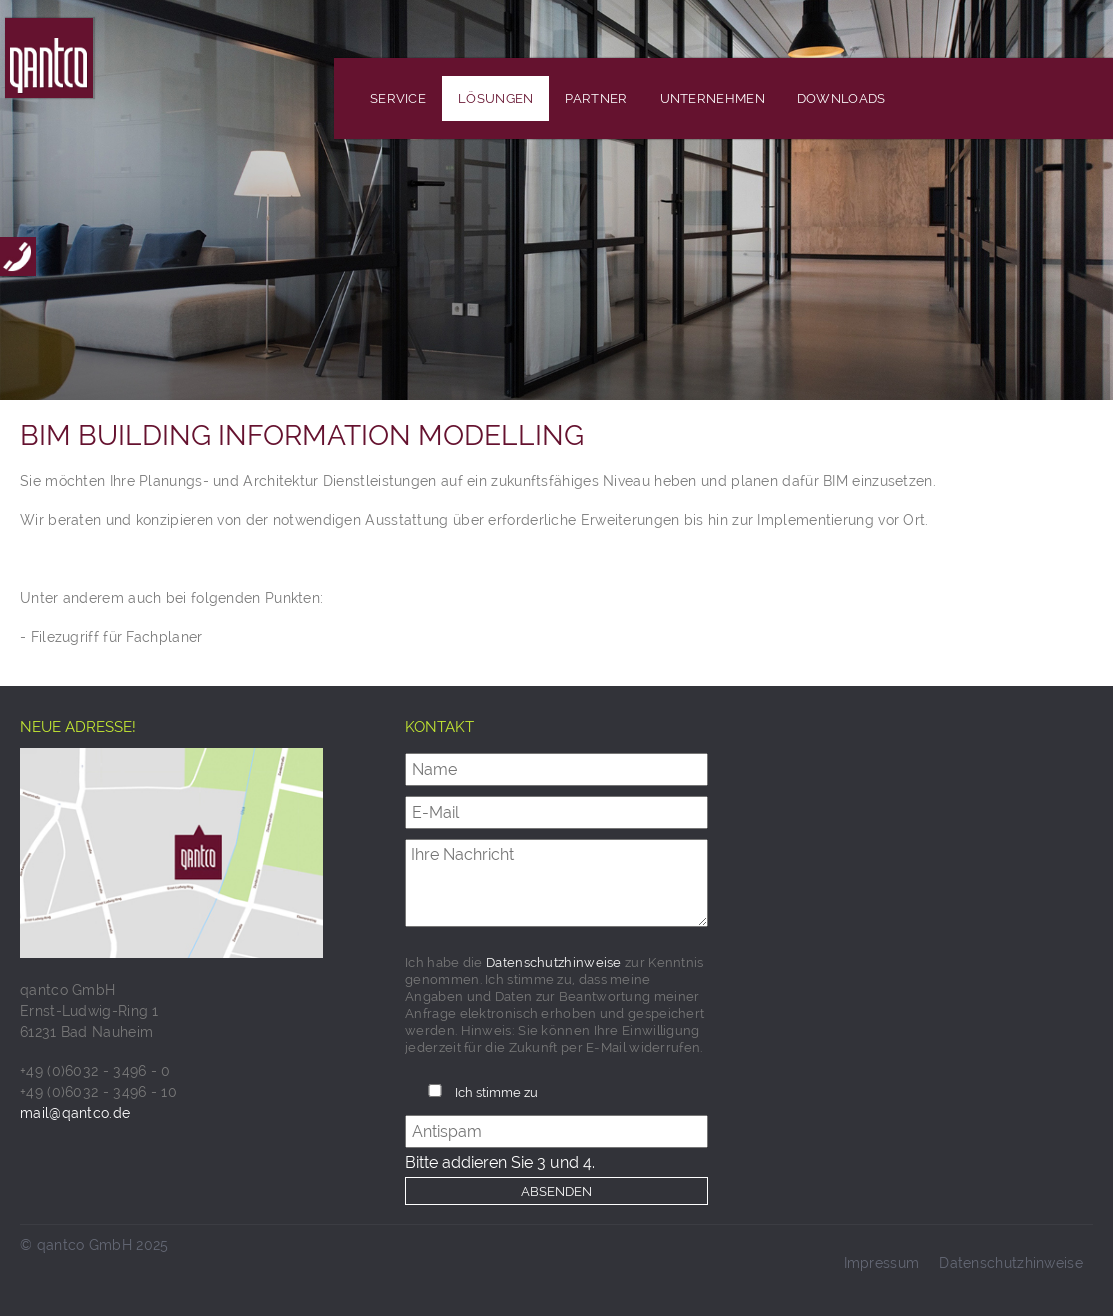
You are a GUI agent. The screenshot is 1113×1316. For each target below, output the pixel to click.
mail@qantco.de (75, 1113)
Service (398, 98)
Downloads (841, 98)
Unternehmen (712, 98)
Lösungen (495, 98)
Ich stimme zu (496, 1092)
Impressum (882, 1263)
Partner (596, 98)
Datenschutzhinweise (554, 962)
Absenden (556, 1191)
